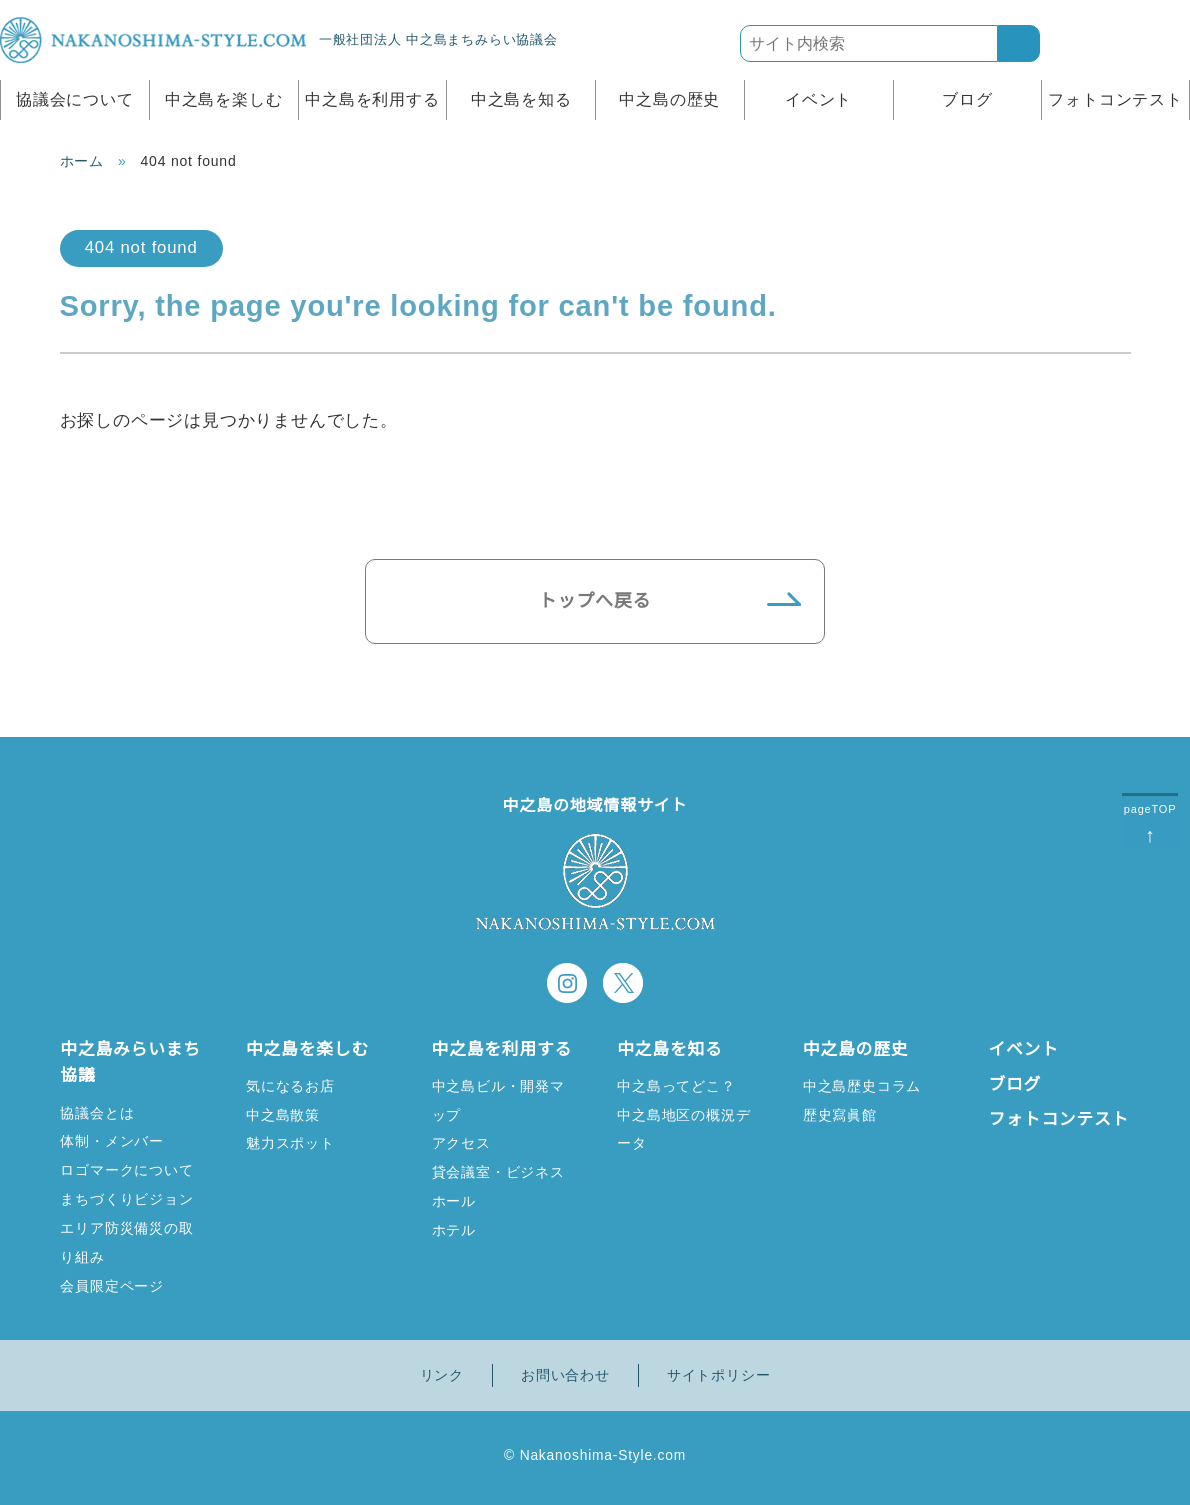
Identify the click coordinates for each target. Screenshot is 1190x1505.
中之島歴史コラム (862, 1085)
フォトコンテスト (1115, 100)
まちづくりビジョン (126, 1198)
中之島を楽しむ (224, 100)
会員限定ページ (112, 1285)
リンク (442, 1375)
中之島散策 (283, 1114)
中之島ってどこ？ (675, 1085)
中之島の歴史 (669, 100)
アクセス (461, 1169)
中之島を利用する (372, 100)
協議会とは (97, 1112)
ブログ (967, 100)
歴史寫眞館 (840, 1114)
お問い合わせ (565, 1375)
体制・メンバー (112, 1140)
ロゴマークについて (126, 1169)
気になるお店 (290, 1085)
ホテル (454, 1256)
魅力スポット (290, 1142)
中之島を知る (521, 100)
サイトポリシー (719, 1375)
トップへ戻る (595, 601)
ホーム (82, 161)
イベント (818, 100)
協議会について (75, 100)
